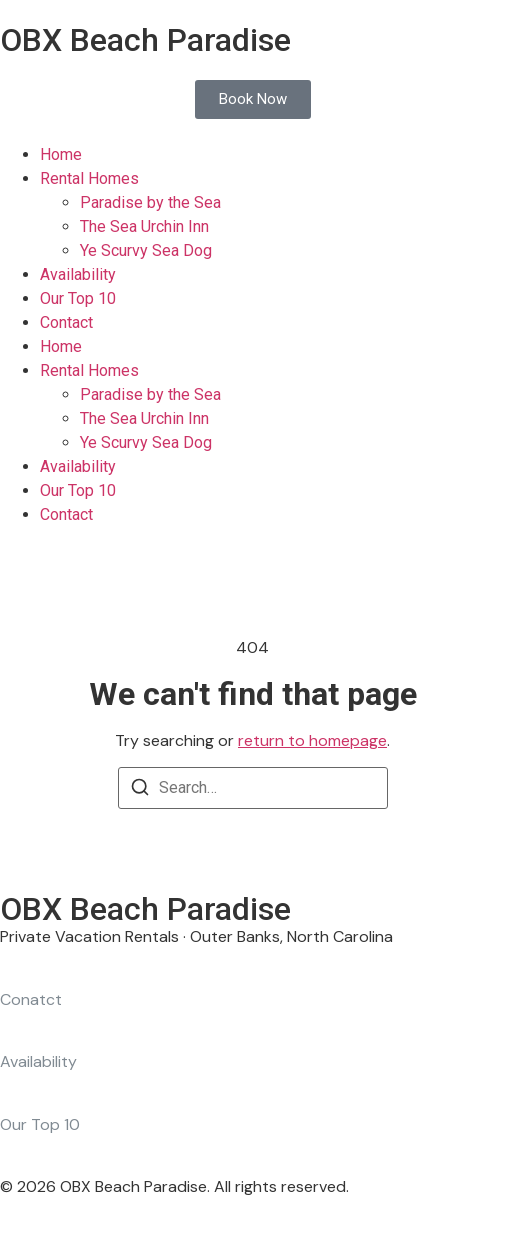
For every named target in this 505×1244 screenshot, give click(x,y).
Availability (78, 274)
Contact (66, 322)
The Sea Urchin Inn (144, 226)
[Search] (140, 790)
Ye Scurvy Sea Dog (146, 250)
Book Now (253, 99)
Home (61, 154)
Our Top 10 (78, 298)
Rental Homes (89, 178)
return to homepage (312, 740)
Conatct (31, 999)
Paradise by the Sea (150, 202)
